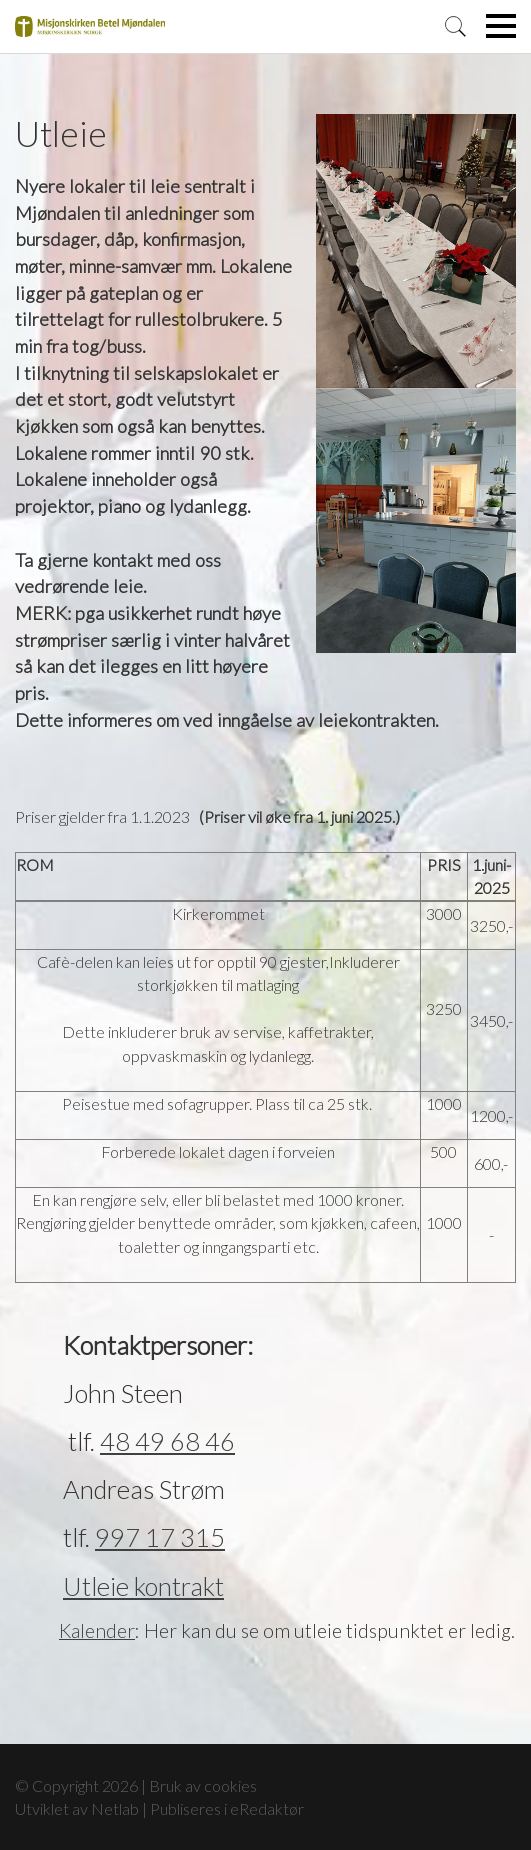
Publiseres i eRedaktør (227, 1808)
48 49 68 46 (167, 1441)
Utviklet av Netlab (77, 1808)
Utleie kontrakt (143, 1586)
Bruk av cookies (203, 1785)
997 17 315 (160, 1537)
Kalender (97, 1630)
